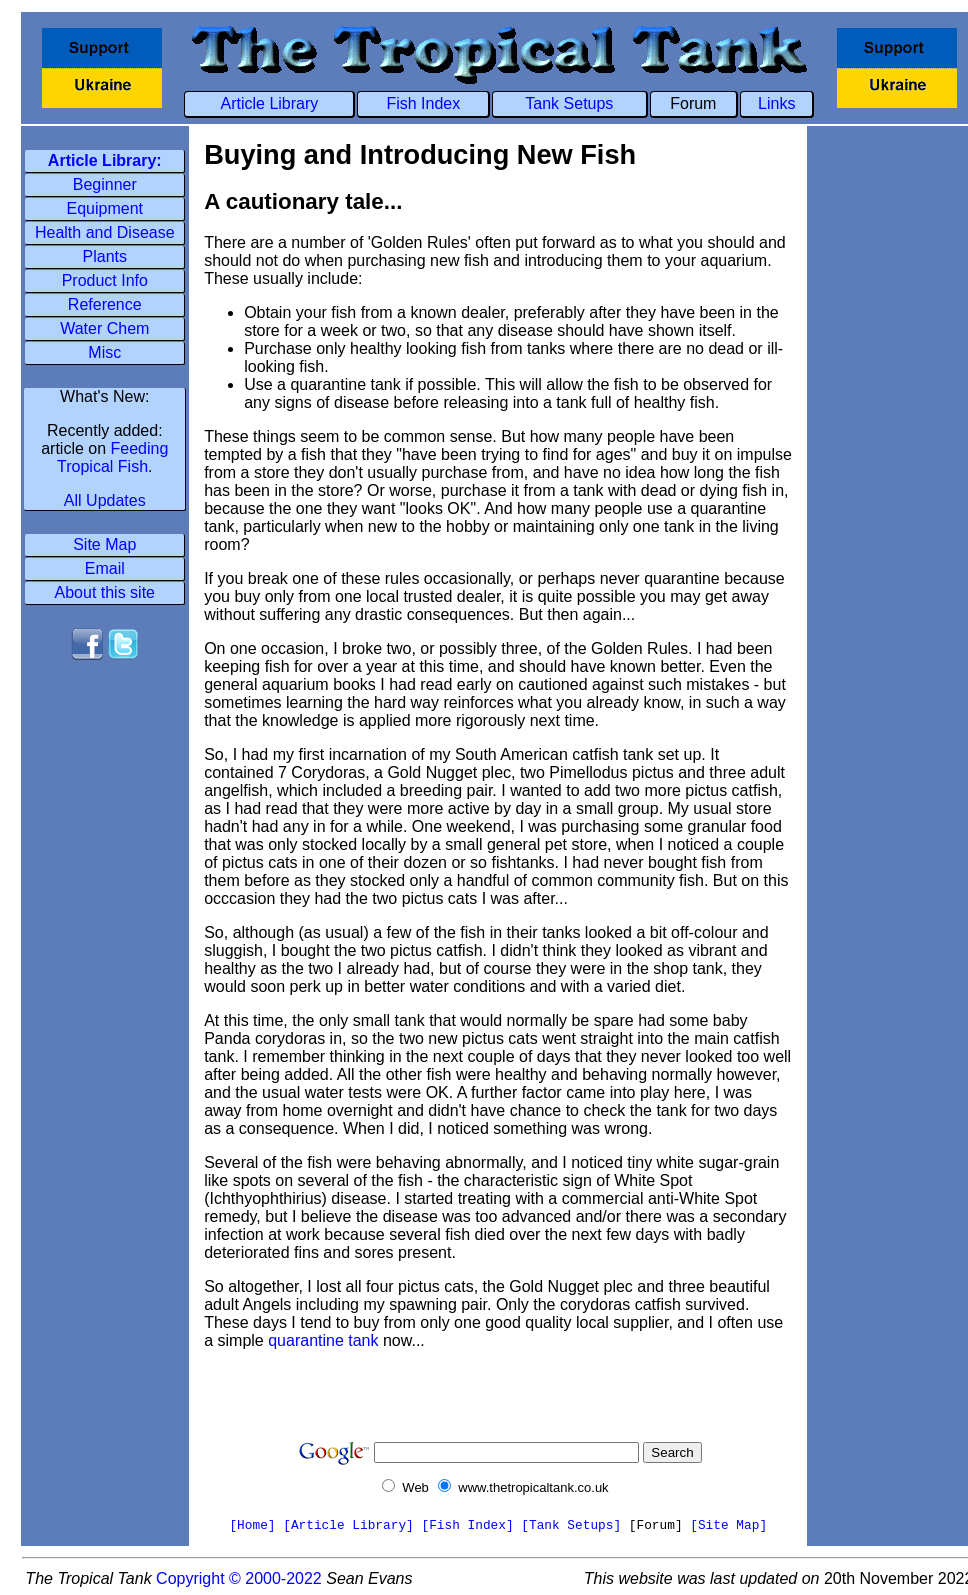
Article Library (270, 103)
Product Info (105, 280)
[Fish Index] (467, 1525)
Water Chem (104, 328)
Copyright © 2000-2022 (239, 1578)
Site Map (104, 544)
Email (105, 568)
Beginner (105, 184)
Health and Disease (105, 232)
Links (776, 103)
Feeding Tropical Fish (112, 457)
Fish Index (423, 103)
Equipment (105, 208)
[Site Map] (728, 1525)
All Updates (105, 500)
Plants (105, 256)
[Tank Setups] (571, 1525)
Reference (105, 304)
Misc (104, 352)
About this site (105, 592)
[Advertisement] (105, 731)
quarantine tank (323, 1340)
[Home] (252, 1525)
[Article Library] (348, 1525)
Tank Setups (569, 103)
